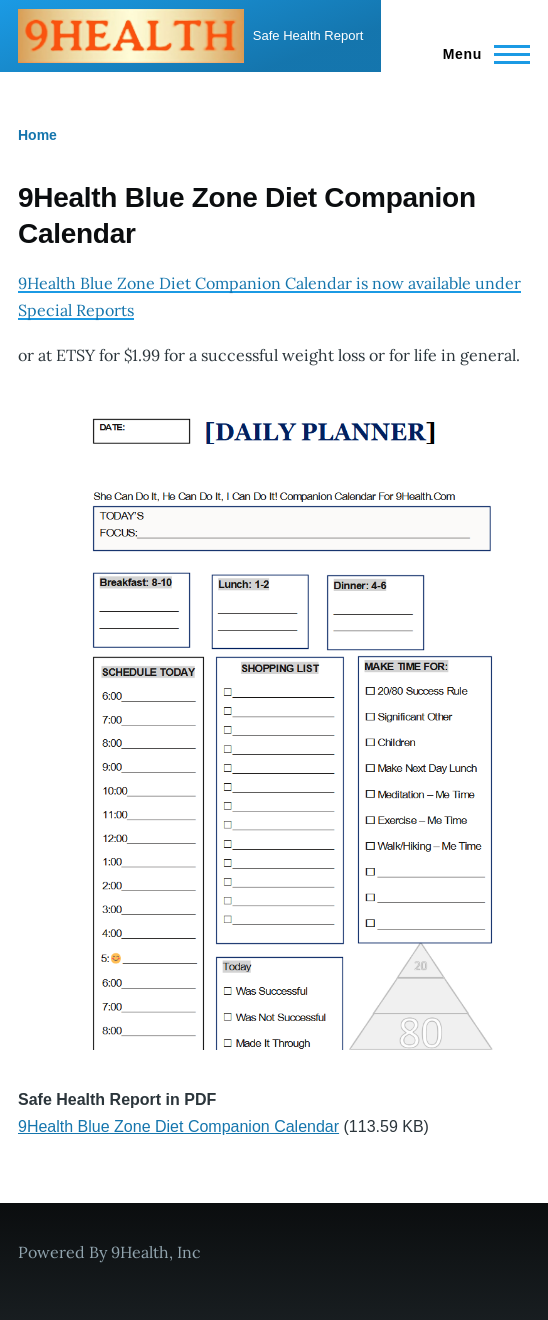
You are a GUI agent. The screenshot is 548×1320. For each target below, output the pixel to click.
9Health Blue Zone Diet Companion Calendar (178, 1126)
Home (37, 135)
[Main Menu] (480, 54)
